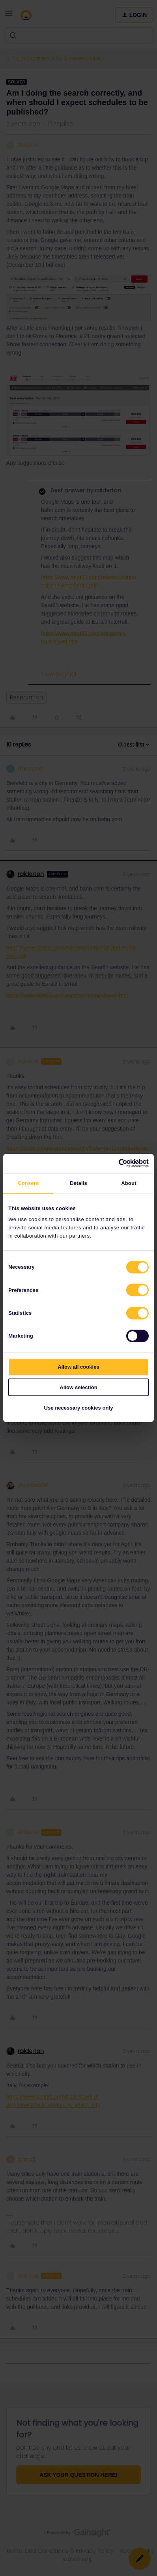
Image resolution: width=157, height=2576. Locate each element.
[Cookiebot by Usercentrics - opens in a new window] (114, 1163)
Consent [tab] (28, 1183)
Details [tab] (78, 1183)
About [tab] (128, 1183)
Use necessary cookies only (78, 1408)
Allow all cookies (78, 1367)
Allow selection (78, 1387)
